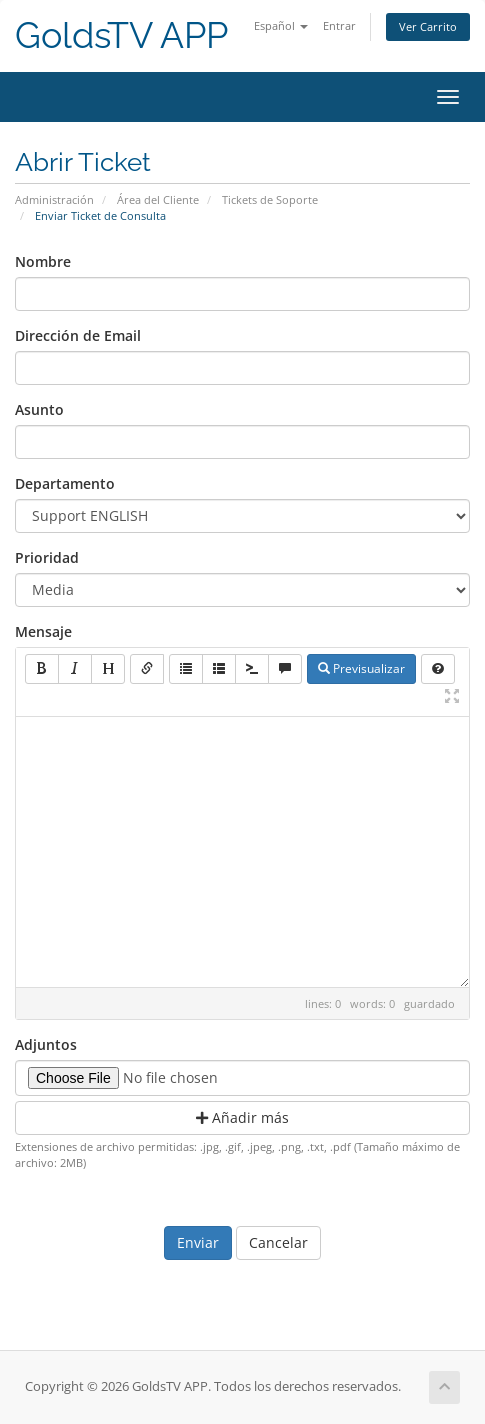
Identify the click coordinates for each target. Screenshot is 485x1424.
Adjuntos (46, 1044)
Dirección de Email (78, 335)
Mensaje (43, 631)
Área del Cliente (158, 199)
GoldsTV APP (121, 35)
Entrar (339, 25)
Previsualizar (361, 668)
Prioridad (47, 557)
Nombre (43, 261)
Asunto (39, 409)
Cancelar (278, 1242)
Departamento (65, 483)
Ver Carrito (428, 26)
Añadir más (242, 1117)
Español (281, 25)
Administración (54, 199)
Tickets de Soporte (270, 199)
